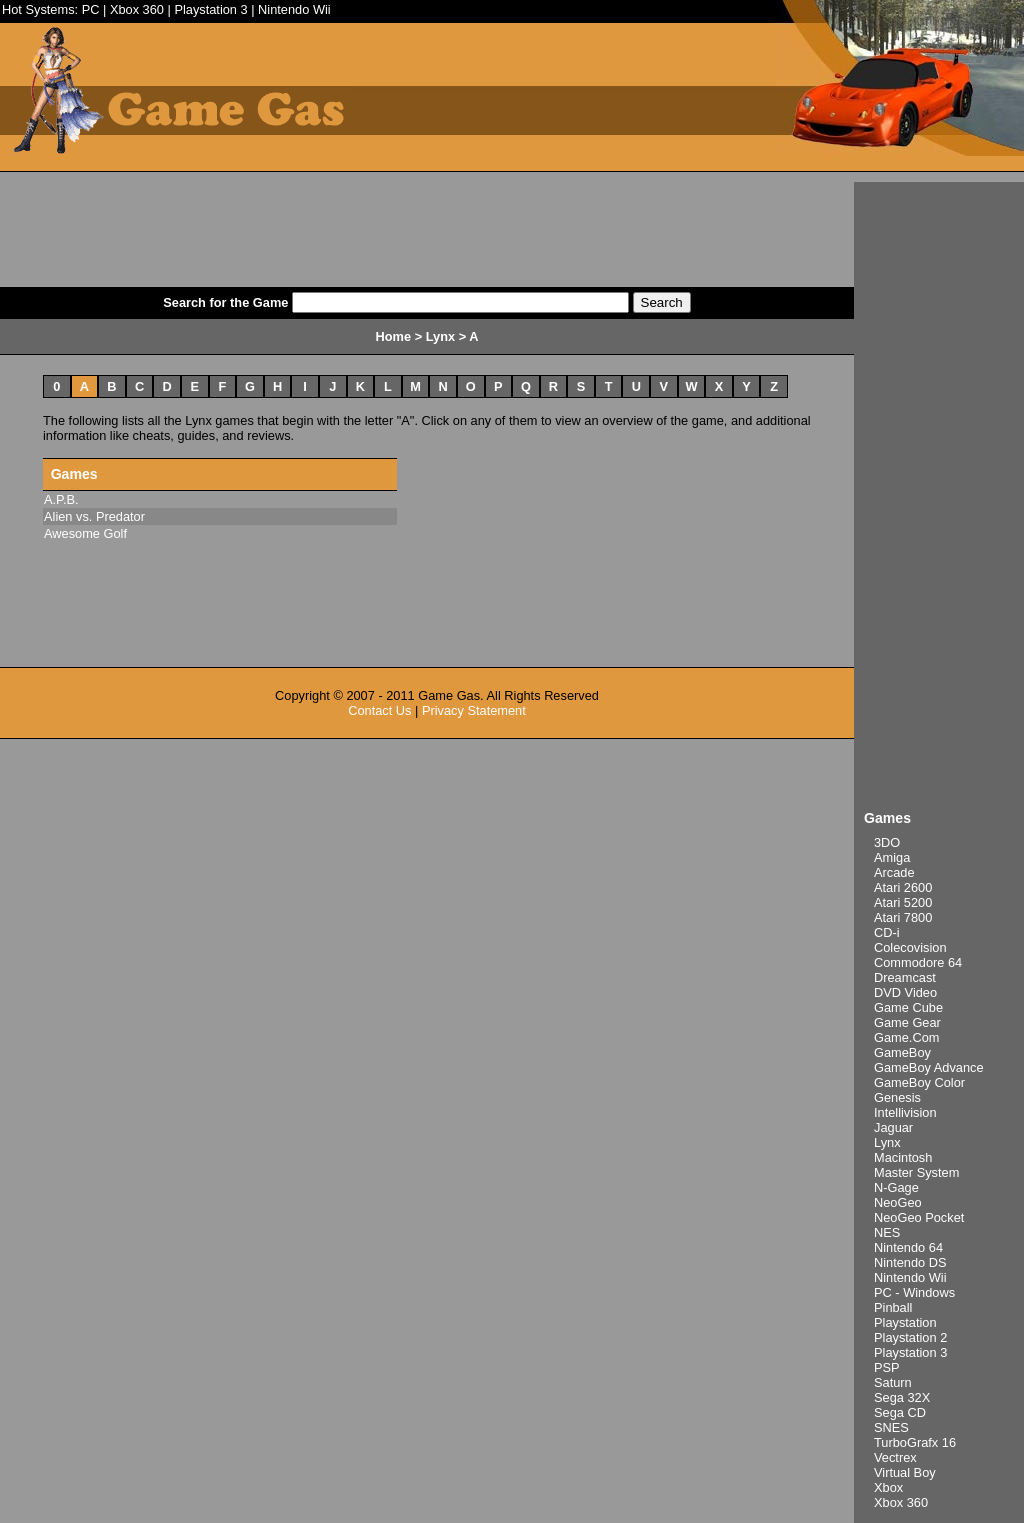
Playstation (905, 1322)
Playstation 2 (910, 1337)
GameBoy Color (919, 1082)
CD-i (887, 932)
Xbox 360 (137, 9)
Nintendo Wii (294, 9)
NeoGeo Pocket (919, 1217)
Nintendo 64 (908, 1247)
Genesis (897, 1097)
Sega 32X (902, 1397)
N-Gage (896, 1187)
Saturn (893, 1382)
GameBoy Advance (929, 1067)
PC (91, 9)
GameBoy (902, 1052)
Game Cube (908, 1007)
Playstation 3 (210, 9)
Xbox (888, 1487)
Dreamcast (905, 977)
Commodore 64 (918, 962)
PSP (887, 1367)
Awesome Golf (85, 533)
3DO (887, 842)
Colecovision (910, 947)
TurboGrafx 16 (915, 1442)
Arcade (894, 872)
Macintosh (903, 1157)
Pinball (893, 1307)
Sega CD (900, 1412)
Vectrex (895, 1457)
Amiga (892, 857)
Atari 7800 (903, 917)
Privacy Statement (474, 710)
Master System (916, 1172)
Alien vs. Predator (94, 516)
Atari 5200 (903, 902)
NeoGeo (898, 1202)
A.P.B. (61, 499)
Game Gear (907, 1022)
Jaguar (893, 1127)
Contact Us (379, 710)
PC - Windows (914, 1292)
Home (394, 336)
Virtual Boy (905, 1472)
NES (887, 1232)
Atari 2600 (903, 887)
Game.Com (906, 1037)
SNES (891, 1427)
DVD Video (905, 992)
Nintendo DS (910, 1262)
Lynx (887, 1142)
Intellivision (905, 1112)
